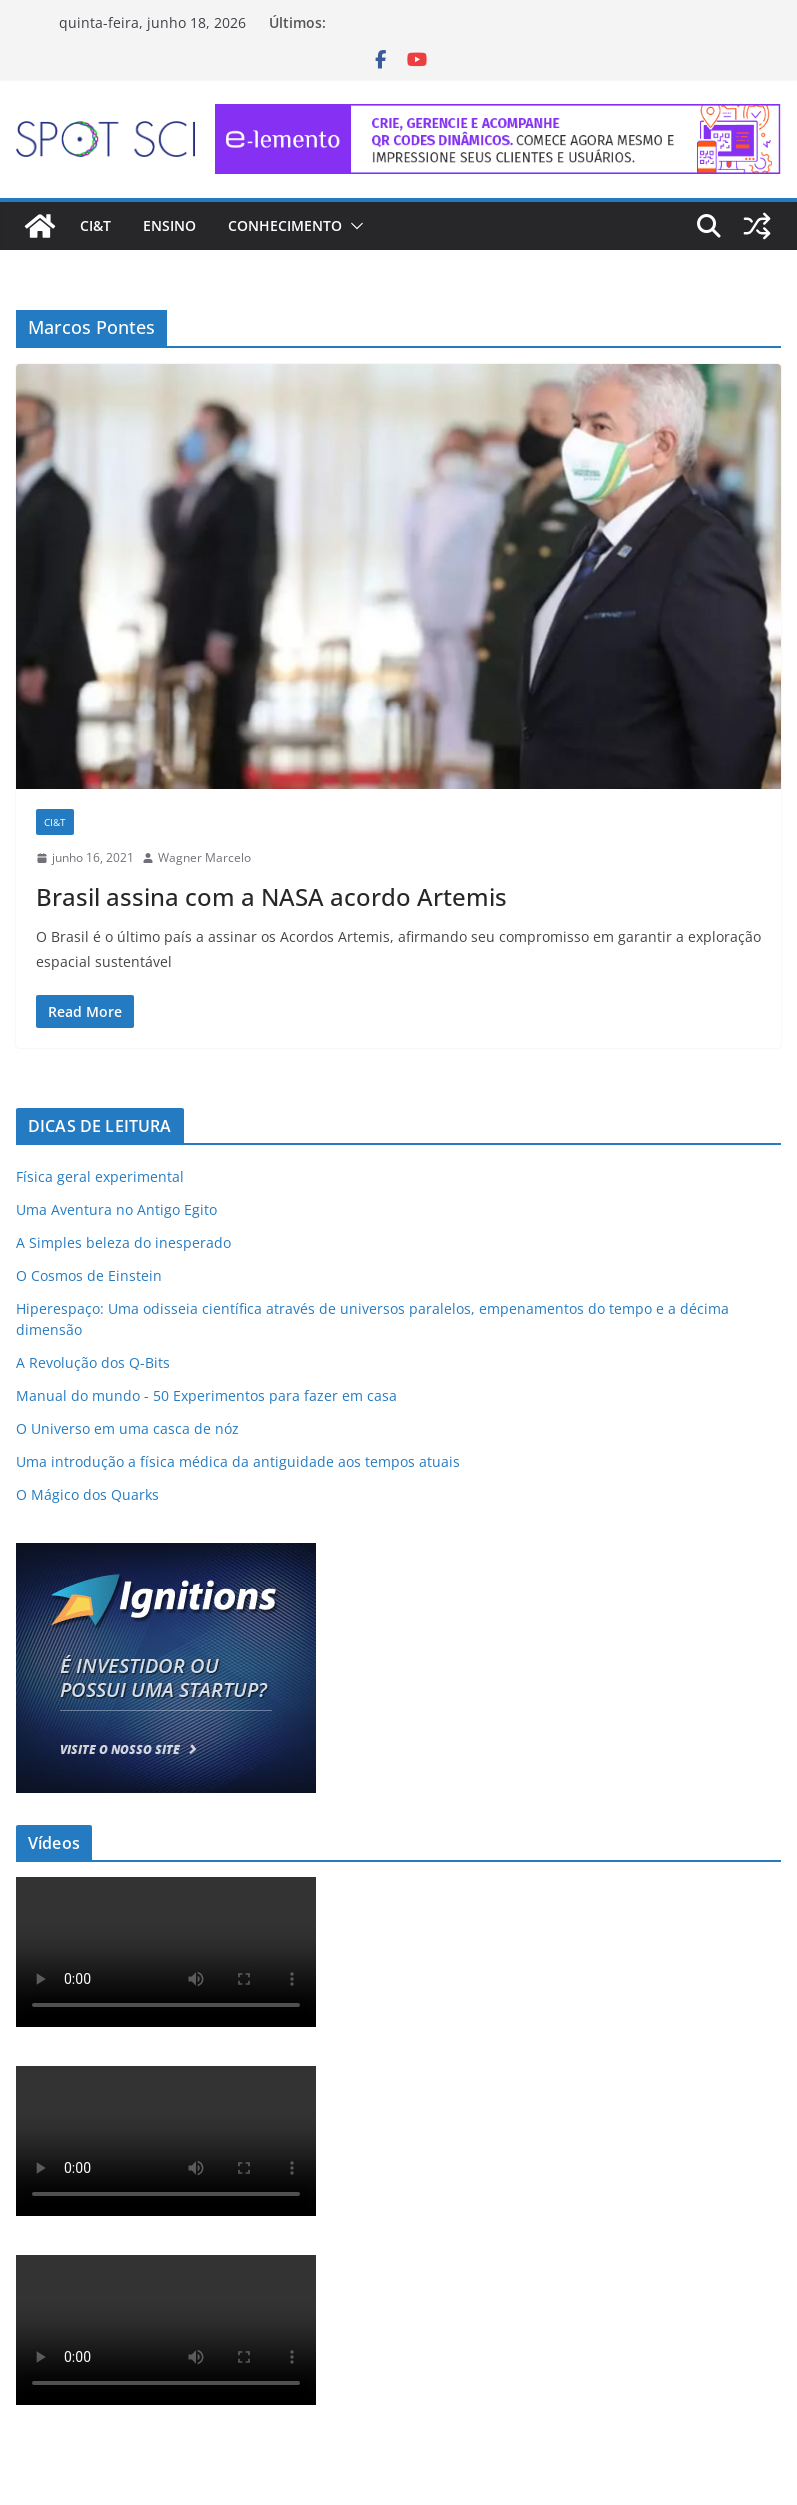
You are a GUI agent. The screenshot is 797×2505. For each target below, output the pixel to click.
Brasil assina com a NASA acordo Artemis (271, 896)
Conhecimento (285, 225)
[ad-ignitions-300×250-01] (166, 1555)
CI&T (95, 225)
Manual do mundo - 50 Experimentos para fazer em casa (206, 1395)
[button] (353, 226)
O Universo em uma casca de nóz (127, 1428)
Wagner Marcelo (204, 857)
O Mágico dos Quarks (87, 1494)
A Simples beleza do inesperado (123, 1242)
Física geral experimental (100, 1176)
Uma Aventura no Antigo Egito (116, 1209)
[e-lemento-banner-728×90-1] (498, 118)
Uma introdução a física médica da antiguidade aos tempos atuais (238, 1461)
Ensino (169, 225)
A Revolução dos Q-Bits (93, 1362)
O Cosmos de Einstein (89, 1275)
